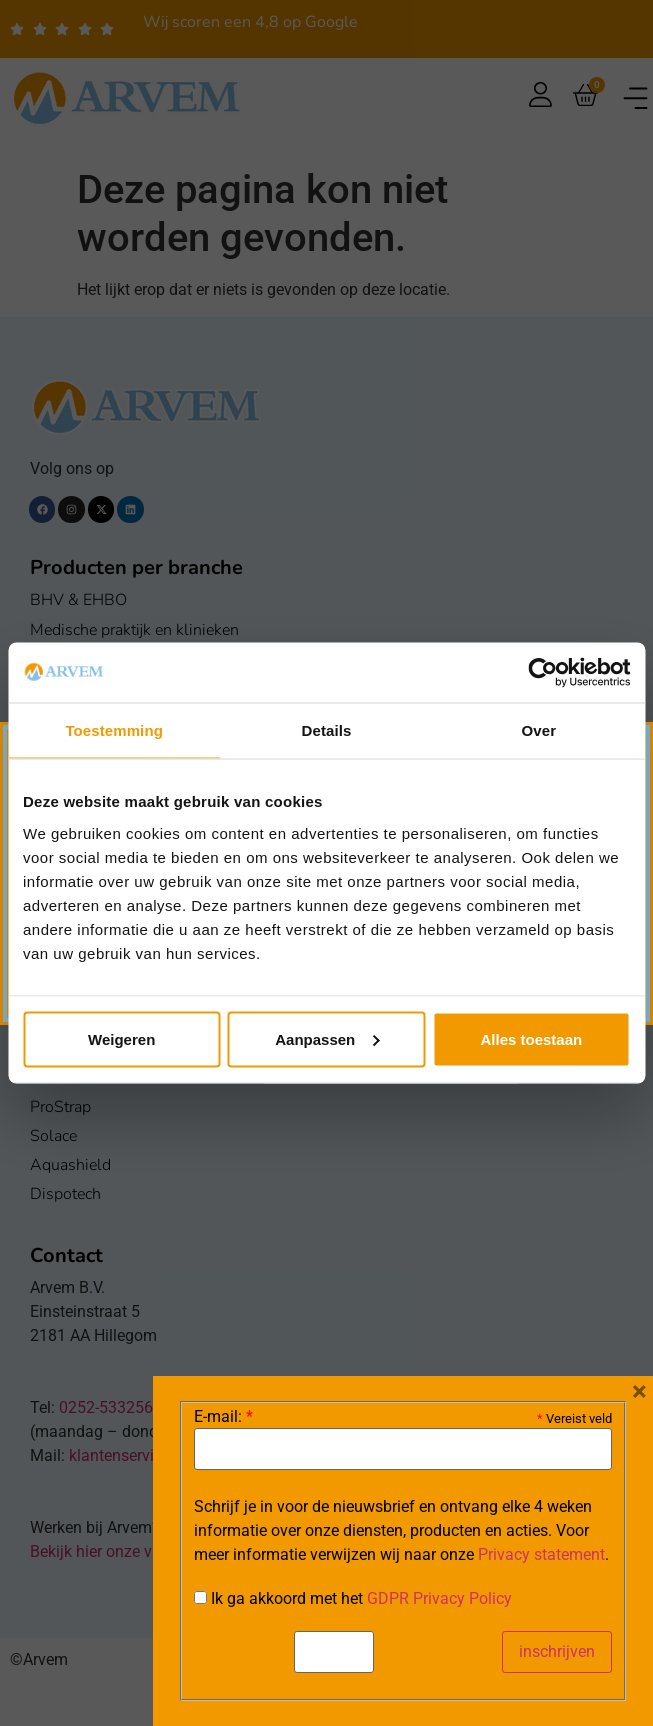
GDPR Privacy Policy (439, 1598)
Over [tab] (539, 730)
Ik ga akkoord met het (353, 1599)
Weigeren (121, 1038)
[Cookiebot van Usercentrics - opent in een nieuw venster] (542, 673)
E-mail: (223, 1417)
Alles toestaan (531, 1038)
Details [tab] (327, 730)
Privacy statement (541, 1554)
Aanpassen (327, 1038)
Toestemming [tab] (114, 730)
